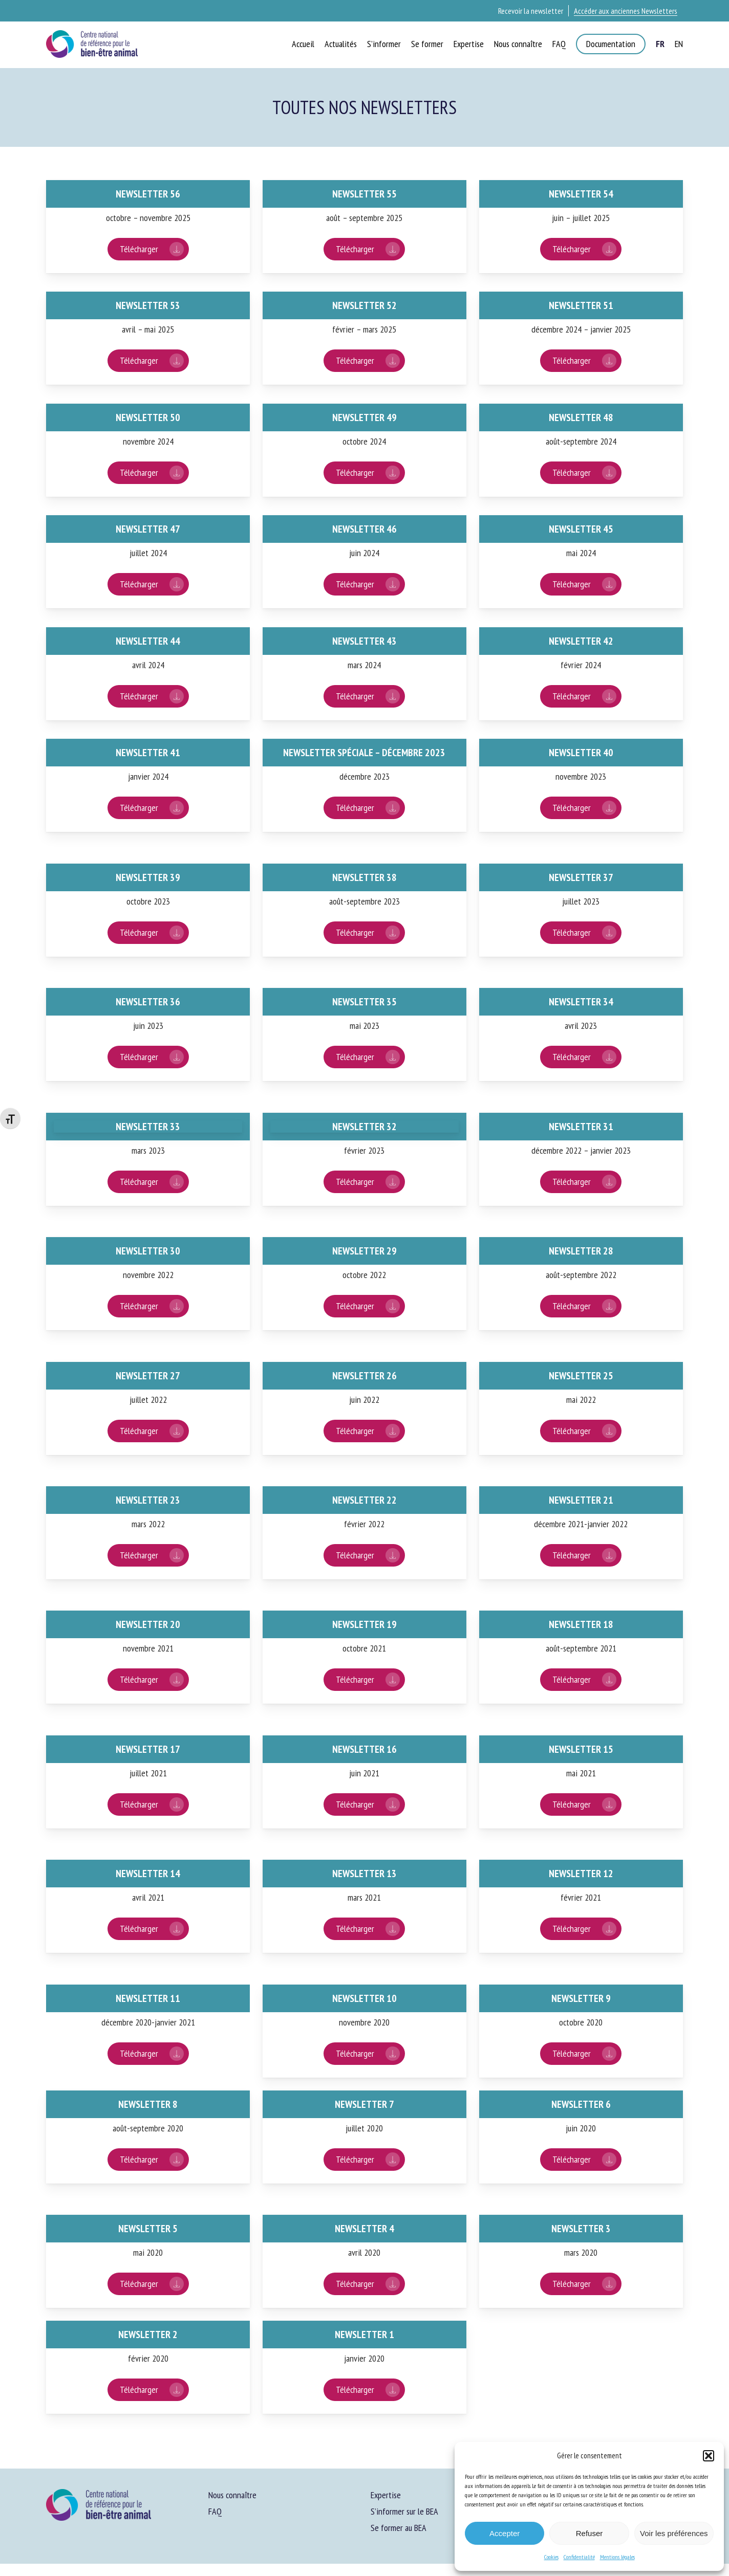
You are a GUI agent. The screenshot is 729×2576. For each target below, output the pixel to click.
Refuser (589, 2533)
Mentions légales (617, 2557)
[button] (708, 2456)
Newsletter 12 (581, 1873)
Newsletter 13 (364, 1873)
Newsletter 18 (581, 1624)
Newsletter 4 (364, 2228)
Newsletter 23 (148, 1500)
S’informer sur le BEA (404, 2511)
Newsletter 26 (364, 1375)
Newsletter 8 (148, 2104)
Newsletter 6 (581, 2104)
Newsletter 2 (148, 2334)
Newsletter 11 (148, 1998)
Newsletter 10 (364, 1998)
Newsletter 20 (148, 1624)
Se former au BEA (398, 2528)
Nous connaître (232, 2495)
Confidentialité (579, 2557)
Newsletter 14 (148, 1873)
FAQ (215, 2511)
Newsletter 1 (364, 2334)
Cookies (551, 2557)
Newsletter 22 (364, 1500)
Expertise (386, 2495)
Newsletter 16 (364, 1749)
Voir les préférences (674, 2533)
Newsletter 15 (581, 1749)
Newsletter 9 (581, 1998)
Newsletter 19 (364, 1624)
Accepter (504, 2533)
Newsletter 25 (581, 1375)
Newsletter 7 (364, 2104)
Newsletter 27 (148, 1375)
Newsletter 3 (581, 2228)
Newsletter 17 (148, 1749)
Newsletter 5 (148, 2228)
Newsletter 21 (581, 1500)
